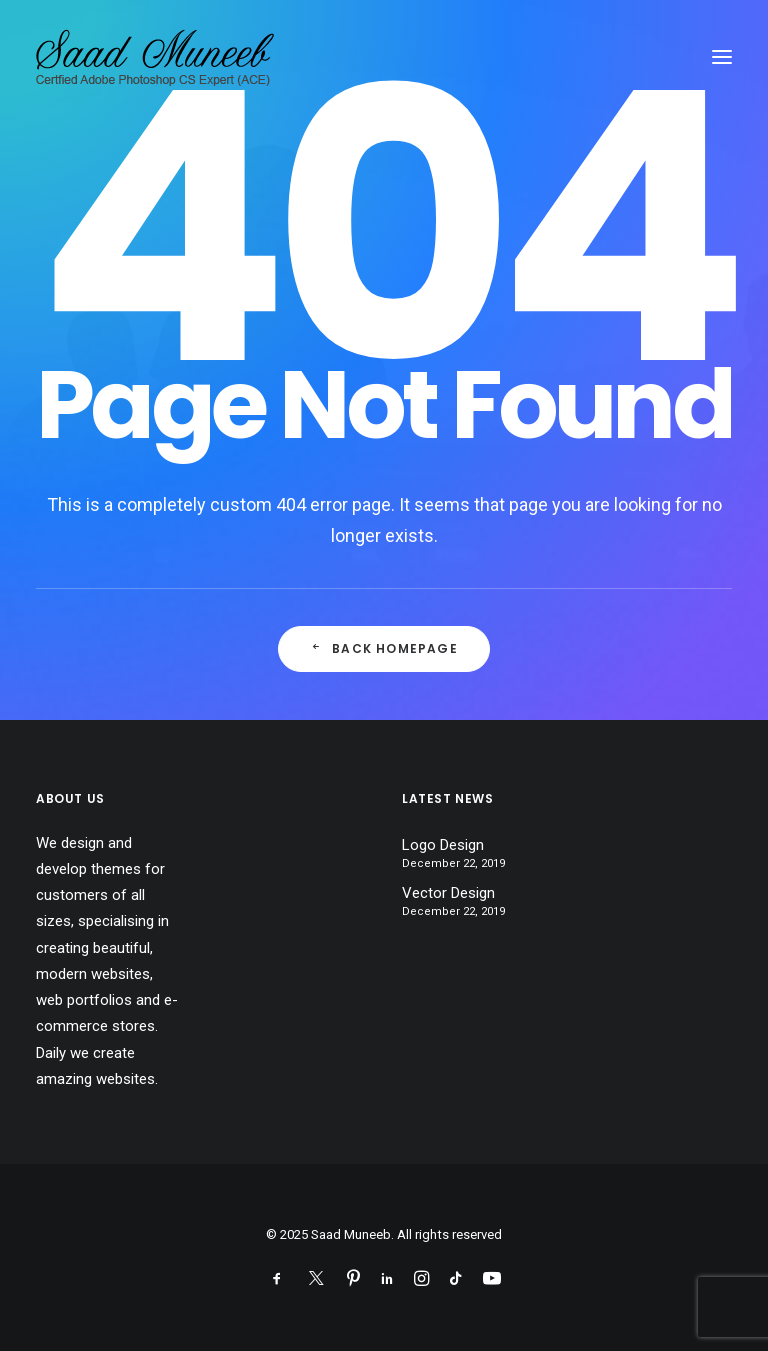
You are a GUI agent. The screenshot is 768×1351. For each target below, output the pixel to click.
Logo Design (443, 845)
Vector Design (448, 893)
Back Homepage (384, 648)
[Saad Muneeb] (158, 57)
